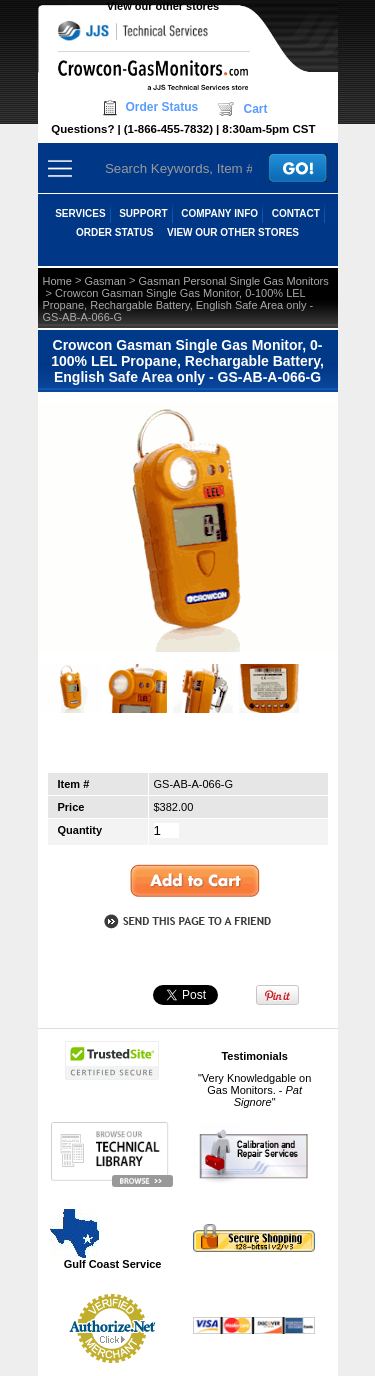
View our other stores (163, 6)
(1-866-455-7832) (168, 129)
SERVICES (80, 213)
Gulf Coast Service (107, 1238)
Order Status (162, 107)
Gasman (105, 281)
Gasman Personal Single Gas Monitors (234, 281)
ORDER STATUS (114, 232)
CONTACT (296, 213)
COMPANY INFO (219, 213)
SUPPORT (143, 213)
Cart (255, 109)
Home (57, 281)
